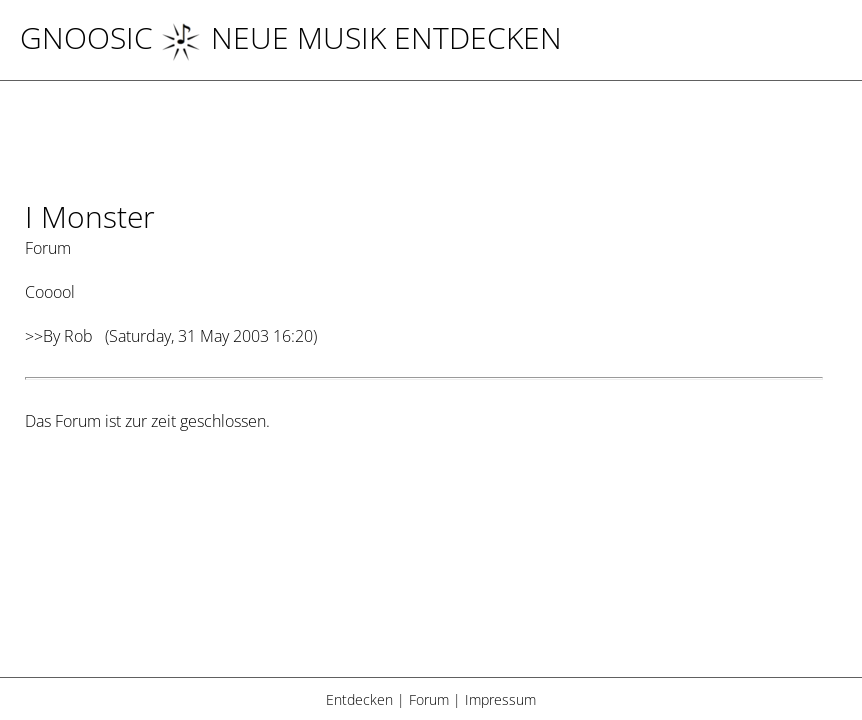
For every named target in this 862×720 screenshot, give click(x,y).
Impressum (500, 699)
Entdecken (359, 699)
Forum (429, 699)
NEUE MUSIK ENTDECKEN (361, 37)
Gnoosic (86, 37)
